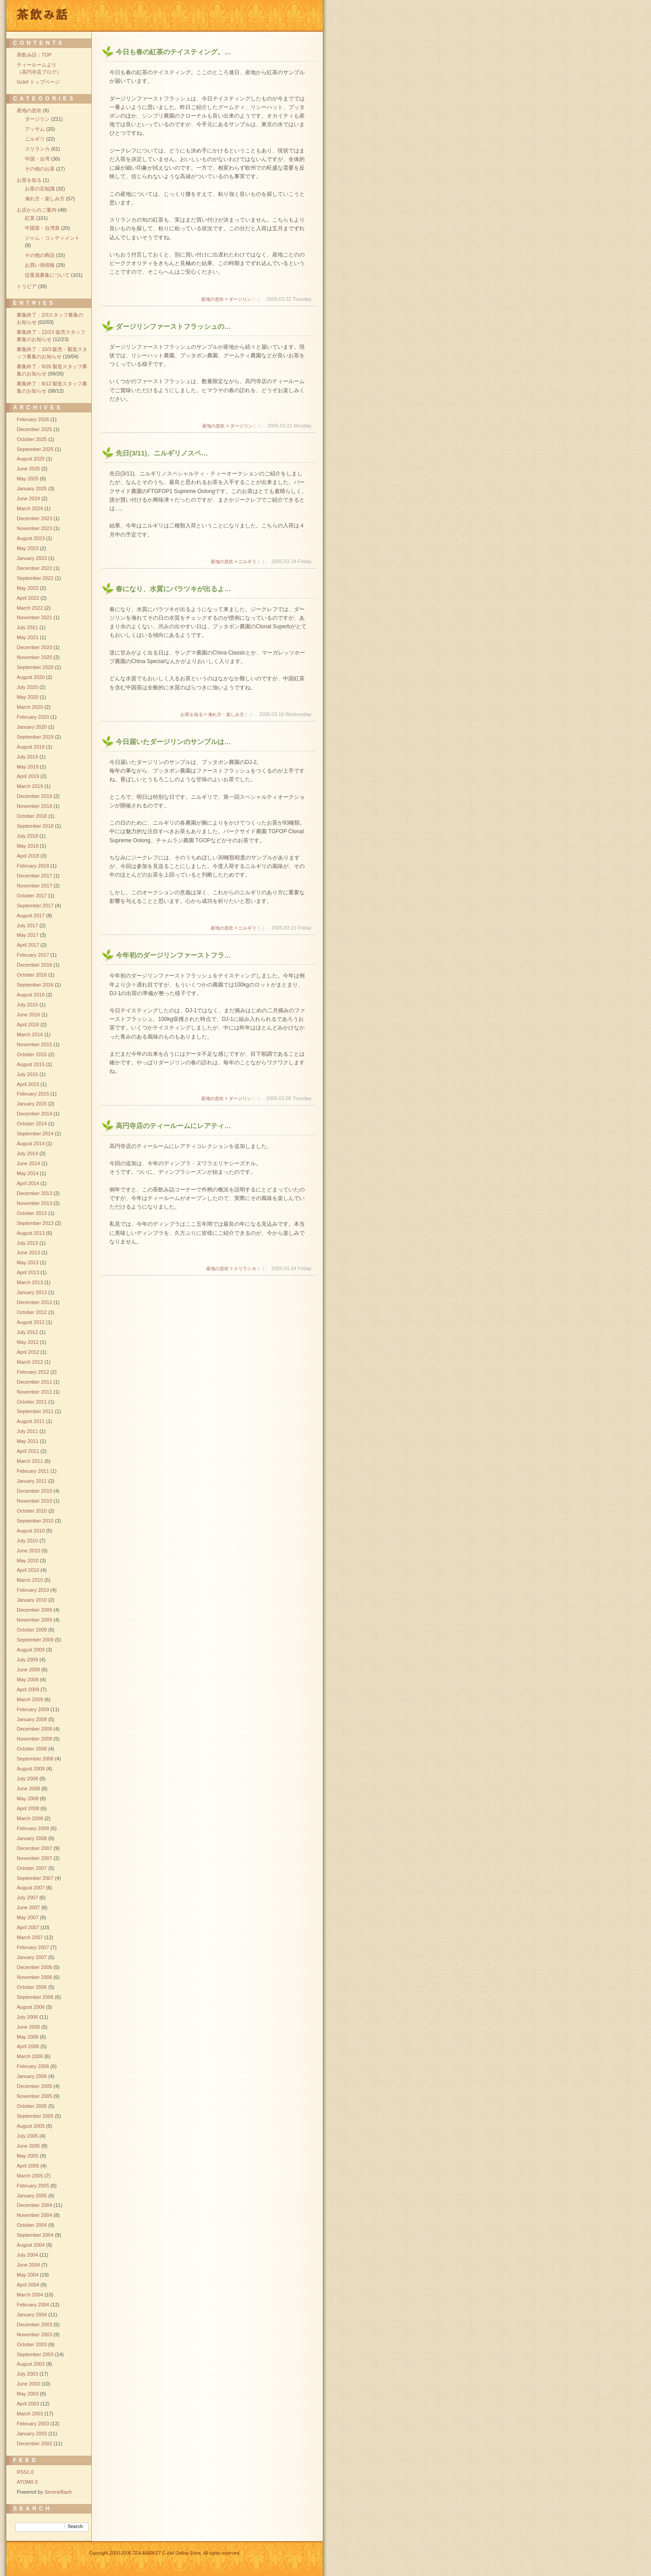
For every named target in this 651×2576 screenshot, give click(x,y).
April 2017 (28, 945)
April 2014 (28, 1183)
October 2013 (32, 1213)
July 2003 (27, 2374)
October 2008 (32, 1748)
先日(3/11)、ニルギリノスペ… (162, 453)
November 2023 (34, 528)
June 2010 (28, 1550)
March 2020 (30, 707)
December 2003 (34, 2324)
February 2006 (33, 2066)
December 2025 (34, 429)
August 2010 (31, 1530)
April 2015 (28, 1084)
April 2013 (28, 1272)
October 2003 (32, 2344)
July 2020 (27, 687)
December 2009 (34, 1610)
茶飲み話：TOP (34, 54)
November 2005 (34, 2096)
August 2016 (31, 994)
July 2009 (27, 1659)
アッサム (35, 129)
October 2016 (32, 974)
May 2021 (27, 637)
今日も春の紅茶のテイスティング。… (173, 52)
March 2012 (30, 1362)
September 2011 (35, 1411)
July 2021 (27, 627)
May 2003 (27, 2393)
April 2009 (28, 1689)
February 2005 (33, 2185)
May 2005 (27, 2156)
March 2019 (30, 786)
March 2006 (30, 2056)
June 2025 (28, 468)
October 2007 (32, 1868)
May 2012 (27, 1342)
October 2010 (32, 1510)
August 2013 (31, 1233)
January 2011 (32, 1481)
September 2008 (35, 1758)
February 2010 (33, 1590)
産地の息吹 (29, 110)
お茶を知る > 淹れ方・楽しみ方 (212, 714)
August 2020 (31, 677)
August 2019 (31, 747)
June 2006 (28, 2027)
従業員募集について (47, 275)
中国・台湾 (37, 158)
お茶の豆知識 (40, 188)
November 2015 (34, 1044)
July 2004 (27, 2255)
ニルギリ (35, 139)
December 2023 (34, 518)
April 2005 (28, 2165)
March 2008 (30, 1818)
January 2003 (32, 2433)
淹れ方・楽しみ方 (45, 198)
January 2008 (32, 1838)
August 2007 (31, 1887)
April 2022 (28, 598)
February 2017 (33, 955)
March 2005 (30, 2175)
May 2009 (27, 1679)
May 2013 (27, 1262)
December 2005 (34, 2086)
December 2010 (34, 1491)
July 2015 (27, 1074)
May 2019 (27, 766)
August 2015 (31, 1064)
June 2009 (28, 1669)
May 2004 (27, 2274)
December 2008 (34, 1729)
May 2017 (27, 935)
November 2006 (34, 1977)
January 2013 (32, 1292)
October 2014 (32, 1123)
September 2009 (35, 1639)
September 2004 (35, 2235)
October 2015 (32, 1054)
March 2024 (30, 508)
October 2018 (32, 816)
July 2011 (27, 1431)
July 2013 (27, 1243)
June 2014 (28, 1163)
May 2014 (27, 1173)
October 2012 (32, 1312)
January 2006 (32, 2076)
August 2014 (31, 1143)
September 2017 (35, 905)
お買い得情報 (40, 265)
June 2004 (28, 2265)
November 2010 (34, 1501)
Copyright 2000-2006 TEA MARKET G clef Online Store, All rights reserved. (165, 2553)
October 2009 (32, 1629)
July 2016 (27, 1004)
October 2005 (32, 2106)
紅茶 (30, 218)
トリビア (27, 286)
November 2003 (34, 2334)
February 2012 (33, 1372)
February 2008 (33, 1828)
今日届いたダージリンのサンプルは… (173, 741)
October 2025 (32, 439)
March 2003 (30, 2413)
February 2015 (33, 1093)
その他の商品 (40, 255)
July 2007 (27, 1897)
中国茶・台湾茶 (42, 228)
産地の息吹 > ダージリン (226, 299)
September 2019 (35, 737)
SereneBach (58, 2492)
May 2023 (27, 548)
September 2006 (35, 1997)
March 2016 (30, 1034)
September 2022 (35, 578)
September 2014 (35, 1133)
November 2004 (34, 2215)
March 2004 (30, 2294)
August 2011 (31, 1421)
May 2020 (27, 697)
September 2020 (35, 667)
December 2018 (34, 796)
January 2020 (32, 727)
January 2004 (32, 2314)
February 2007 (33, 1947)
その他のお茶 (40, 168)
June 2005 (28, 2146)
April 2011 (28, 1451)
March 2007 (30, 1937)
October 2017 (32, 895)
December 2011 (34, 1382)
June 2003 (28, 2383)
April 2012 (28, 1352)
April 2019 (28, 776)
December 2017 (34, 875)
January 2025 (32, 488)
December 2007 (34, 1848)
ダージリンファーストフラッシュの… (173, 326)
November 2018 (34, 806)
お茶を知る (29, 180)
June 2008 (28, 1788)
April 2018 (28, 856)
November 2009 (34, 1619)
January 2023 (32, 558)
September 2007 (35, 1878)
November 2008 (34, 1738)
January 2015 (32, 1103)
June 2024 (28, 498)
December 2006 (34, 1967)
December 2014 (34, 1113)
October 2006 (32, 1987)
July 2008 (27, 1778)
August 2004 (31, 2245)
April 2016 (28, 1024)
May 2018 (27, 846)
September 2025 (35, 449)
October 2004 (32, 2225)
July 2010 (27, 1540)
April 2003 (28, 2403)
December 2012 (34, 1302)
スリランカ (37, 149)
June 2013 (28, 1252)
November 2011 (34, 1392)
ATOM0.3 (27, 2482)
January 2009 (32, 1719)
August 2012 (31, 1322)
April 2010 (28, 1570)
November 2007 (34, 1858)
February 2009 (33, 1709)
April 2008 (28, 1808)
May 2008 (27, 1798)
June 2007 (28, 1907)
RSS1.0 (25, 2472)
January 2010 (32, 1600)
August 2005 (31, 2126)
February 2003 (33, 2423)
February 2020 (33, 717)
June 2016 (28, 1014)
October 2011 (32, 1401)
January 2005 (32, 2195)
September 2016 (35, 984)
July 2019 (27, 756)
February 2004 (33, 2304)
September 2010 (35, 1520)
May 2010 (27, 1560)
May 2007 (27, 1917)
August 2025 (31, 458)
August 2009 (31, 1649)
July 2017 (27, 925)
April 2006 (28, 2046)
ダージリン (37, 119)
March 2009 (30, 1699)
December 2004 (34, 2205)
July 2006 (27, 2017)
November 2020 (34, 657)
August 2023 (31, 538)
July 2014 (27, 1153)
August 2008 (31, 1768)
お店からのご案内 (37, 210)
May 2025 (27, 478)
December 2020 (34, 647)
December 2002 (34, 2443)
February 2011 (33, 1471)
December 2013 (34, 1193)
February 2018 (33, 865)
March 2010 (30, 1580)
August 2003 (31, 2364)
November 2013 (34, 1203)
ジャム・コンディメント (52, 238)
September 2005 (35, 2116)
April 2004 (28, 2284)
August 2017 (31, 915)
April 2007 (28, 1927)
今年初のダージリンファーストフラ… (173, 955)
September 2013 (35, 1223)
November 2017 (34, 885)
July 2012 (27, 1332)
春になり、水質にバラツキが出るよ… (173, 589)
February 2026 (33, 419)
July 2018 (27, 836)
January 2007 (32, 1957)
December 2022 (34, 568)
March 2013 (30, 1282)
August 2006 (31, 2007)
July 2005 (27, 2136)
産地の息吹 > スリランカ (231, 1268)
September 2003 (35, 2354)
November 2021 (34, 617)
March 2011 (30, 1461)
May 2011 (27, 1441)
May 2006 (27, 2037)
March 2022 (30, 608)
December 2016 (34, 965)
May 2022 (27, 588)
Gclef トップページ (38, 82)
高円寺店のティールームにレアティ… (173, 1125)
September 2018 (35, 826)
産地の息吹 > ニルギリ (233, 561)
